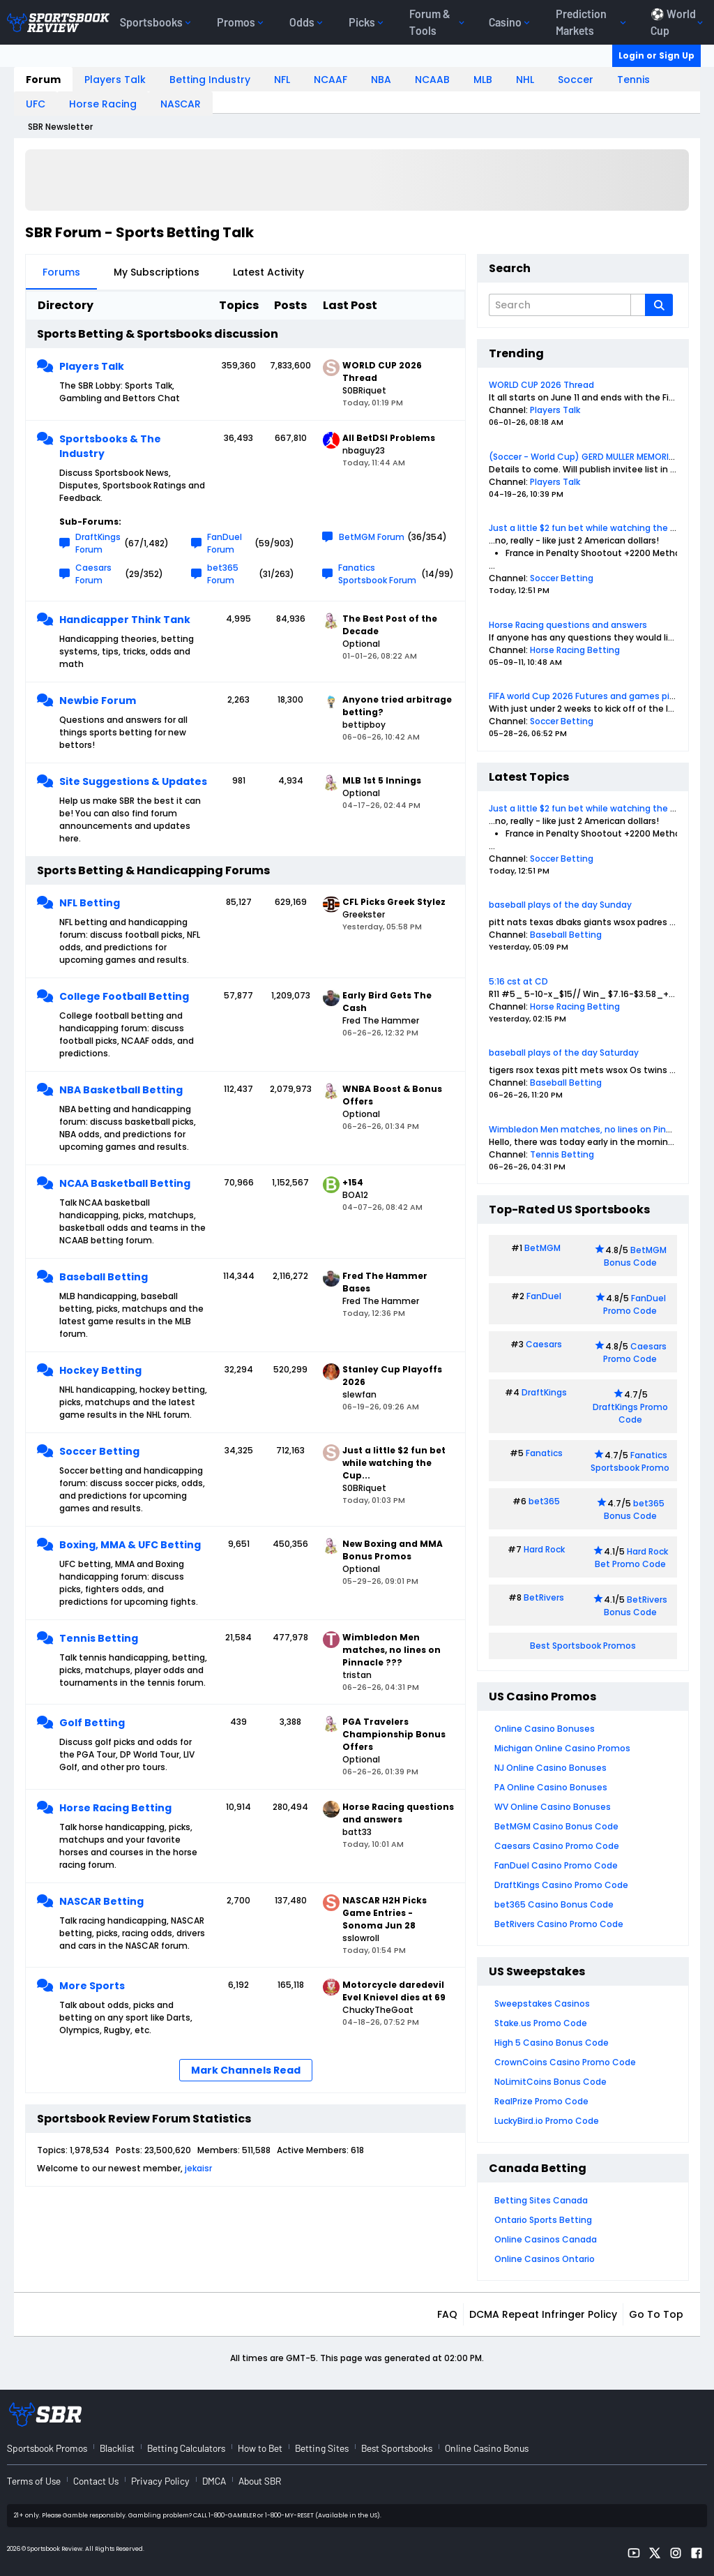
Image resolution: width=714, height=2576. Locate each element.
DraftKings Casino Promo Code (561, 1885)
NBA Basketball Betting (121, 1090)
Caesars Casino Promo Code (556, 1846)
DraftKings (544, 1392)
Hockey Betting (100, 1370)
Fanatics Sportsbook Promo (630, 1461)
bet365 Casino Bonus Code (554, 1904)
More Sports (92, 1986)
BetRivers (544, 1597)
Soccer (575, 80)
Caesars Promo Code (635, 1352)
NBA (381, 80)
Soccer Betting (99, 1451)
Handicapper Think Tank (124, 620)
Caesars (544, 1344)
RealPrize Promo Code (541, 2101)
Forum (43, 80)
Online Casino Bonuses (544, 1729)
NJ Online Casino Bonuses (550, 1768)
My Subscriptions (156, 272)
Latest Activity (268, 272)
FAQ (447, 2314)
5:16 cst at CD (518, 981)
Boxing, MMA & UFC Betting (130, 1545)
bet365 (544, 1501)
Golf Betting (92, 1723)
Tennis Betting (98, 1638)
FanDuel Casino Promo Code (556, 1865)
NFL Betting (89, 903)
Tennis (633, 80)
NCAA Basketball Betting (124, 1183)
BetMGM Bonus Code (635, 1256)
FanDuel (543, 1296)
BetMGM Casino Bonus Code (556, 1826)
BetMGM (542, 1248)
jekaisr (198, 2168)
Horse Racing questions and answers (568, 625)
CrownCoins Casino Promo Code (565, 2062)
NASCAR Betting (101, 1901)
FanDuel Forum (224, 543)
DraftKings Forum (98, 543)
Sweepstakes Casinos (542, 2003)
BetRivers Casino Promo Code (558, 1924)
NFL (282, 80)
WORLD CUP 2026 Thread (541, 385)
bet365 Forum (222, 574)
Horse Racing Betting (115, 1808)
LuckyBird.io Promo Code (546, 2121)
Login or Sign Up (656, 55)
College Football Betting (124, 996)
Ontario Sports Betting (543, 2220)
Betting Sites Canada (541, 2200)
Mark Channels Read (246, 2070)
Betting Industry (209, 80)
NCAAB (432, 80)
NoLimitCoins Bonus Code (550, 2082)
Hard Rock (544, 1549)
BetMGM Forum (371, 537)
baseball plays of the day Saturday (564, 1052)
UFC (35, 104)
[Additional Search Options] (638, 305)
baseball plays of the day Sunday (560, 905)
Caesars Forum (93, 574)
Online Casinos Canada (545, 2239)
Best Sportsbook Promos (583, 1646)
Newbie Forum (97, 700)
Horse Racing (103, 104)
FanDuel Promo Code (634, 1304)
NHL (525, 80)
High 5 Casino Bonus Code (551, 2043)
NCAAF (330, 80)
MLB (482, 80)
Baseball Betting (103, 1277)
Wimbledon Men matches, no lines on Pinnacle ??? (597, 1129)
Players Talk (115, 80)
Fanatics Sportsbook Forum (377, 574)
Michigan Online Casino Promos (562, 1748)
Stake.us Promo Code (540, 2023)
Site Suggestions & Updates (133, 781)
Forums (61, 272)
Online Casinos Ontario (544, 2259)
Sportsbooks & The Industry (110, 446)
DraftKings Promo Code (630, 1413)
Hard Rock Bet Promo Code (631, 1557)
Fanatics (544, 1453)
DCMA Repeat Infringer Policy (543, 2314)
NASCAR (180, 104)
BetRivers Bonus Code (636, 1606)
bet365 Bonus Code (634, 1509)
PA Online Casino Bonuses (550, 1787)
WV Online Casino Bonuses (552, 1807)
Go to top (656, 2314)
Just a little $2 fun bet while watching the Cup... (591, 528)
